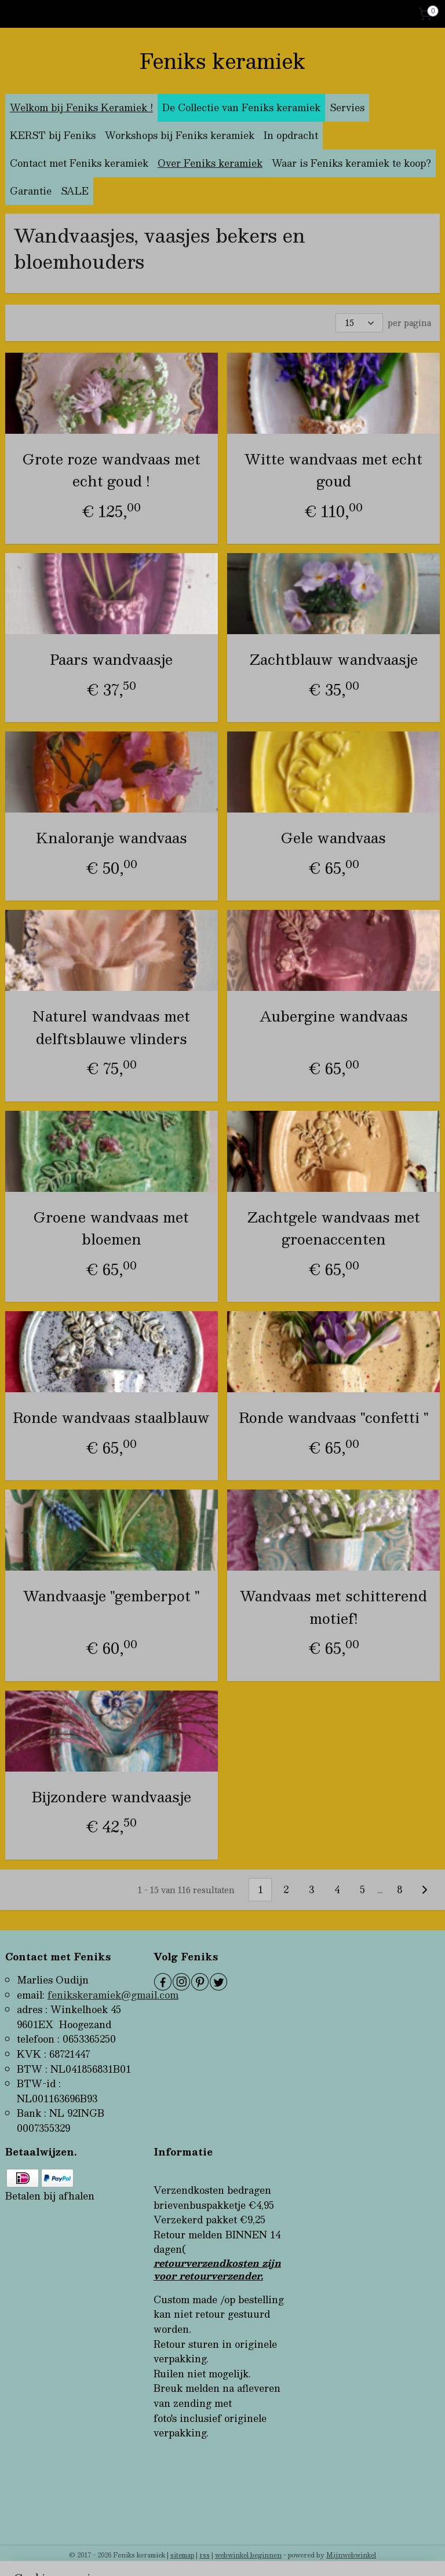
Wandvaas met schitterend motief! (333, 1607)
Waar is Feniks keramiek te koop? (351, 163)
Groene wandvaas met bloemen (111, 1227)
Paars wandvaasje (111, 659)
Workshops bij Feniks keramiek (179, 135)
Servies (347, 107)
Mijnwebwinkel (351, 2554)
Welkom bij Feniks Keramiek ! (81, 107)
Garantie (31, 191)
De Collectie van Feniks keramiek (241, 107)
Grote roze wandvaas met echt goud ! (111, 470)
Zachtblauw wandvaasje (334, 659)
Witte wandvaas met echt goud (333, 470)
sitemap (182, 2554)
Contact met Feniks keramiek (79, 163)
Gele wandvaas (333, 837)
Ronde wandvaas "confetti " (334, 1417)
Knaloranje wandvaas (111, 837)
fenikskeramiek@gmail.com (113, 1995)
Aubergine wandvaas (334, 1016)
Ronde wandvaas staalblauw (111, 1417)
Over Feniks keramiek (210, 163)
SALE (75, 191)
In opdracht (291, 135)
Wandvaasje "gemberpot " (111, 1596)
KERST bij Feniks (53, 135)
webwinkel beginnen (248, 2554)
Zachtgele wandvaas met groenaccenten (333, 1227)
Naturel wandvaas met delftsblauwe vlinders (111, 1027)
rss (204, 2554)
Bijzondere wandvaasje (111, 1796)
